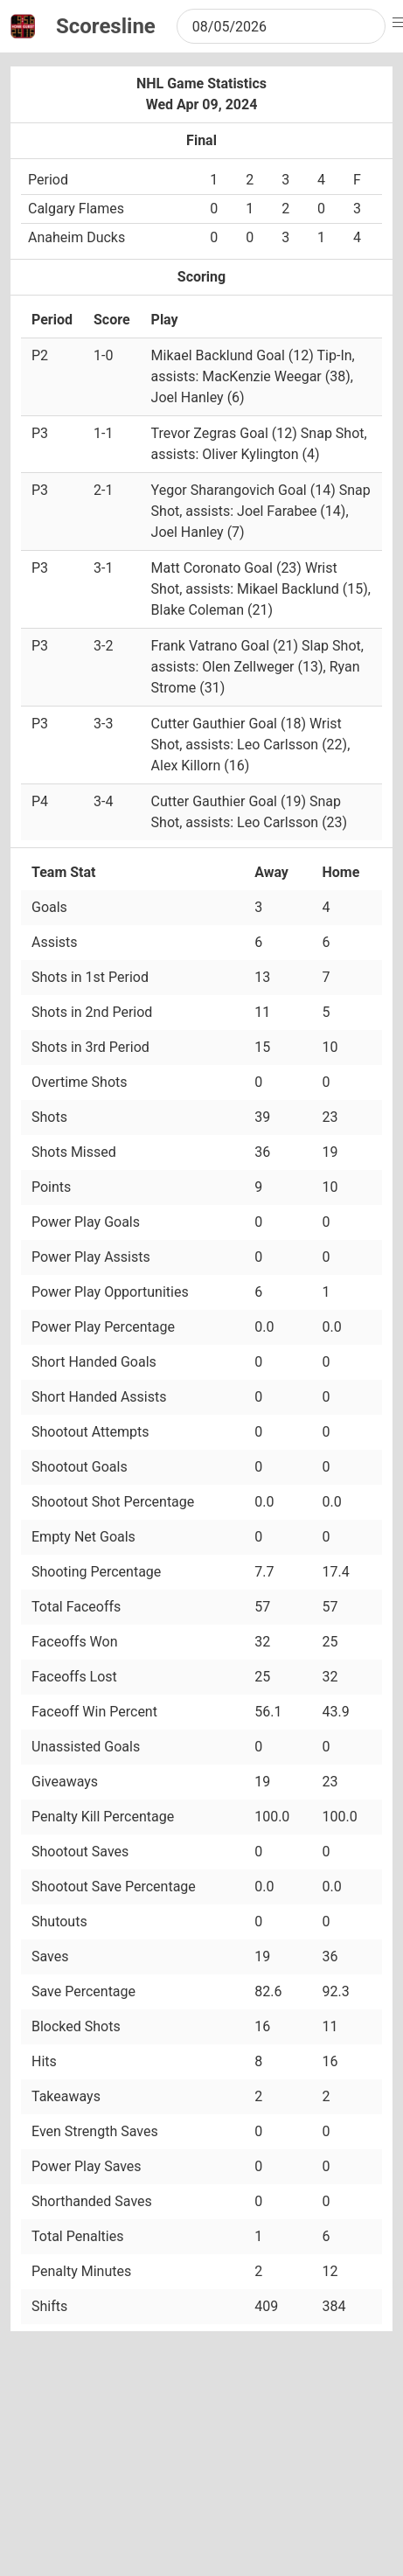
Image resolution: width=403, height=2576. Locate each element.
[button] (399, 22)
